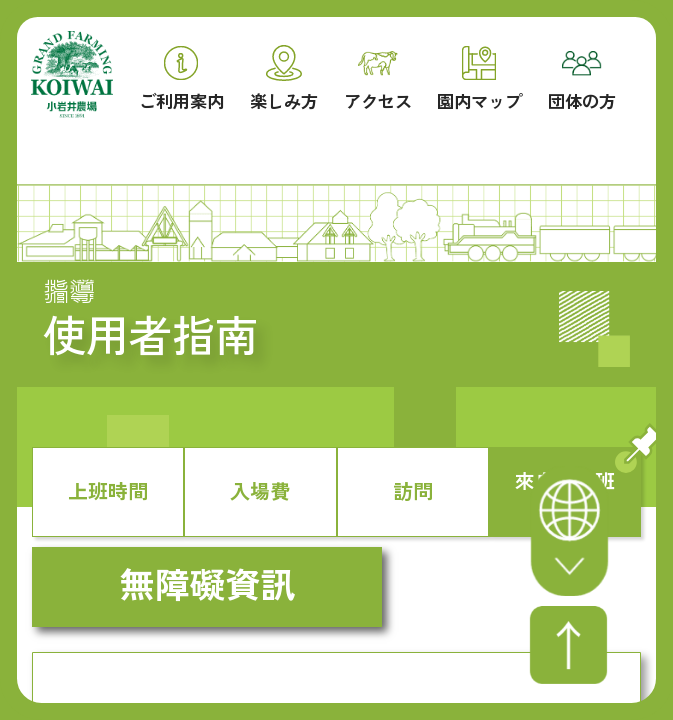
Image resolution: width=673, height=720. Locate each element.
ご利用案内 (181, 78)
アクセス (378, 81)
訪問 (413, 490)
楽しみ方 (284, 78)
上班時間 (108, 490)
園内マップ (479, 78)
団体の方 (582, 81)
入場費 (260, 490)
